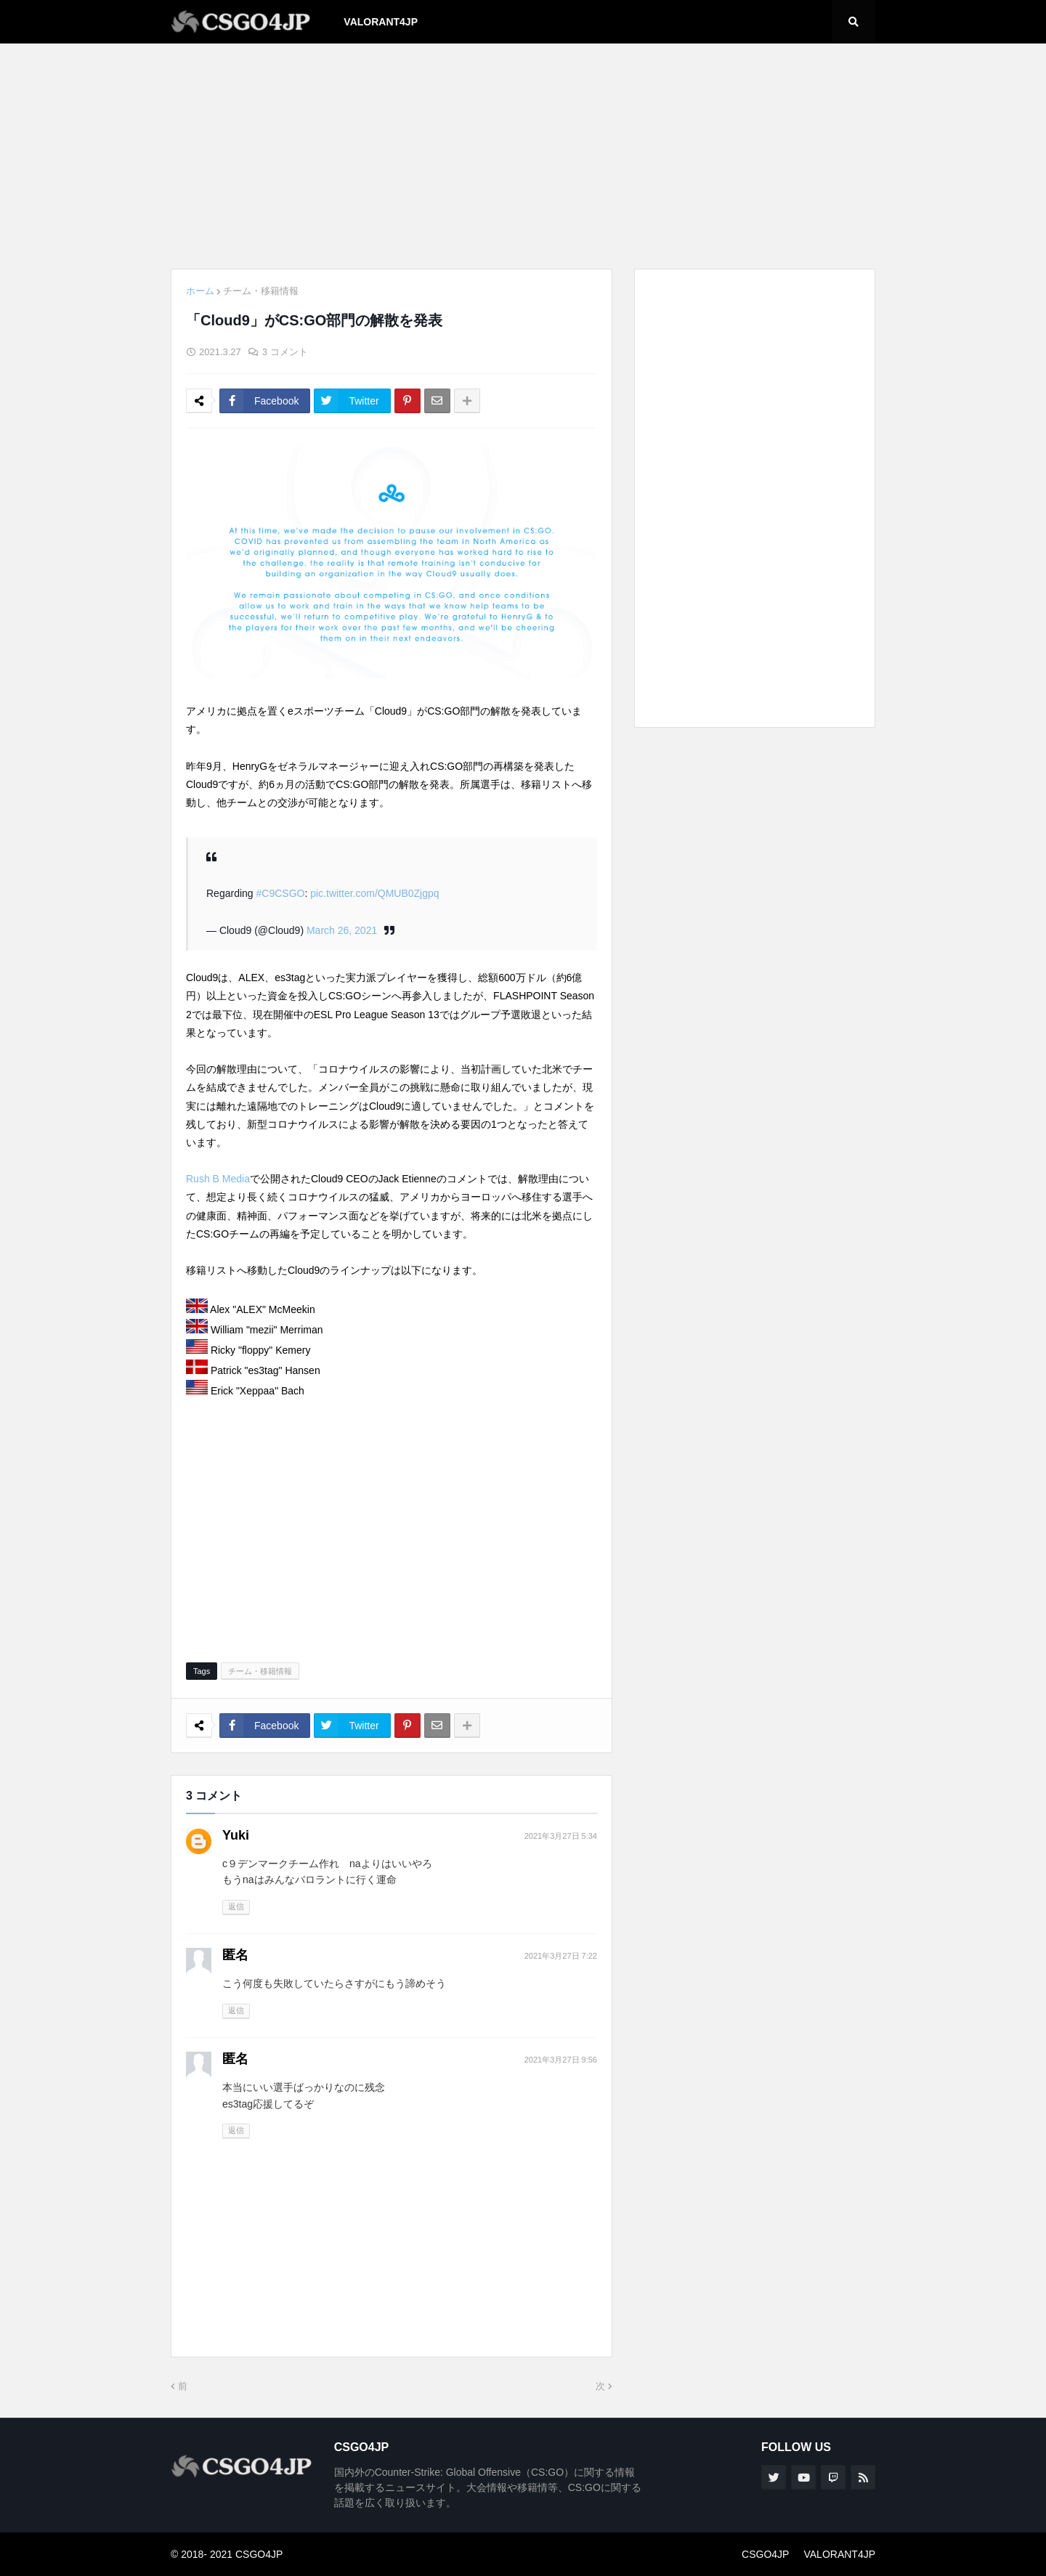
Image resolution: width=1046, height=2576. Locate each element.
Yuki (235, 1835)
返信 (236, 1906)
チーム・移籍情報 (261, 290)
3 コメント (285, 351)
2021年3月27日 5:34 (560, 1836)
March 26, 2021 (342, 930)
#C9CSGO (280, 893)
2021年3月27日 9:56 (560, 2059)
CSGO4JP (765, 2554)
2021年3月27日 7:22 (560, 1955)
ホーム (200, 290)
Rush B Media (218, 1179)
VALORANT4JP (839, 2554)
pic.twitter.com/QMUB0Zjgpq (374, 893)
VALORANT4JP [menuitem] (381, 22)
